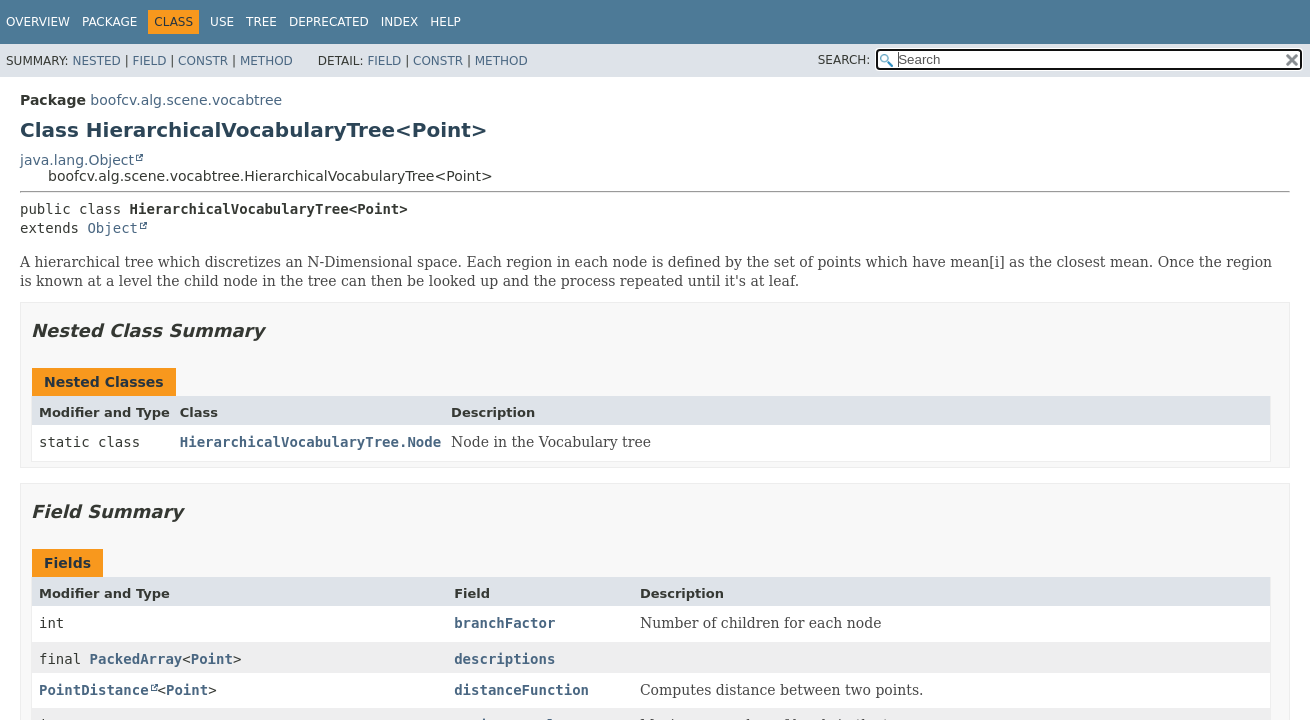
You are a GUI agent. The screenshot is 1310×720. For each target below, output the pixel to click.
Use (222, 22)
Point (212, 659)
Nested (96, 61)
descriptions (504, 659)
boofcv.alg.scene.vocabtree (186, 100)
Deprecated (329, 22)
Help (445, 22)
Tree (261, 22)
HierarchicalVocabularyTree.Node (310, 442)
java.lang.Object (77, 160)
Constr (203, 61)
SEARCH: (844, 60)
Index (400, 22)
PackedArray (136, 659)
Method (266, 61)
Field (149, 61)
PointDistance (94, 690)
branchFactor (504, 623)
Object (112, 228)
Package (109, 22)
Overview (38, 22)
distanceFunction (521, 690)
